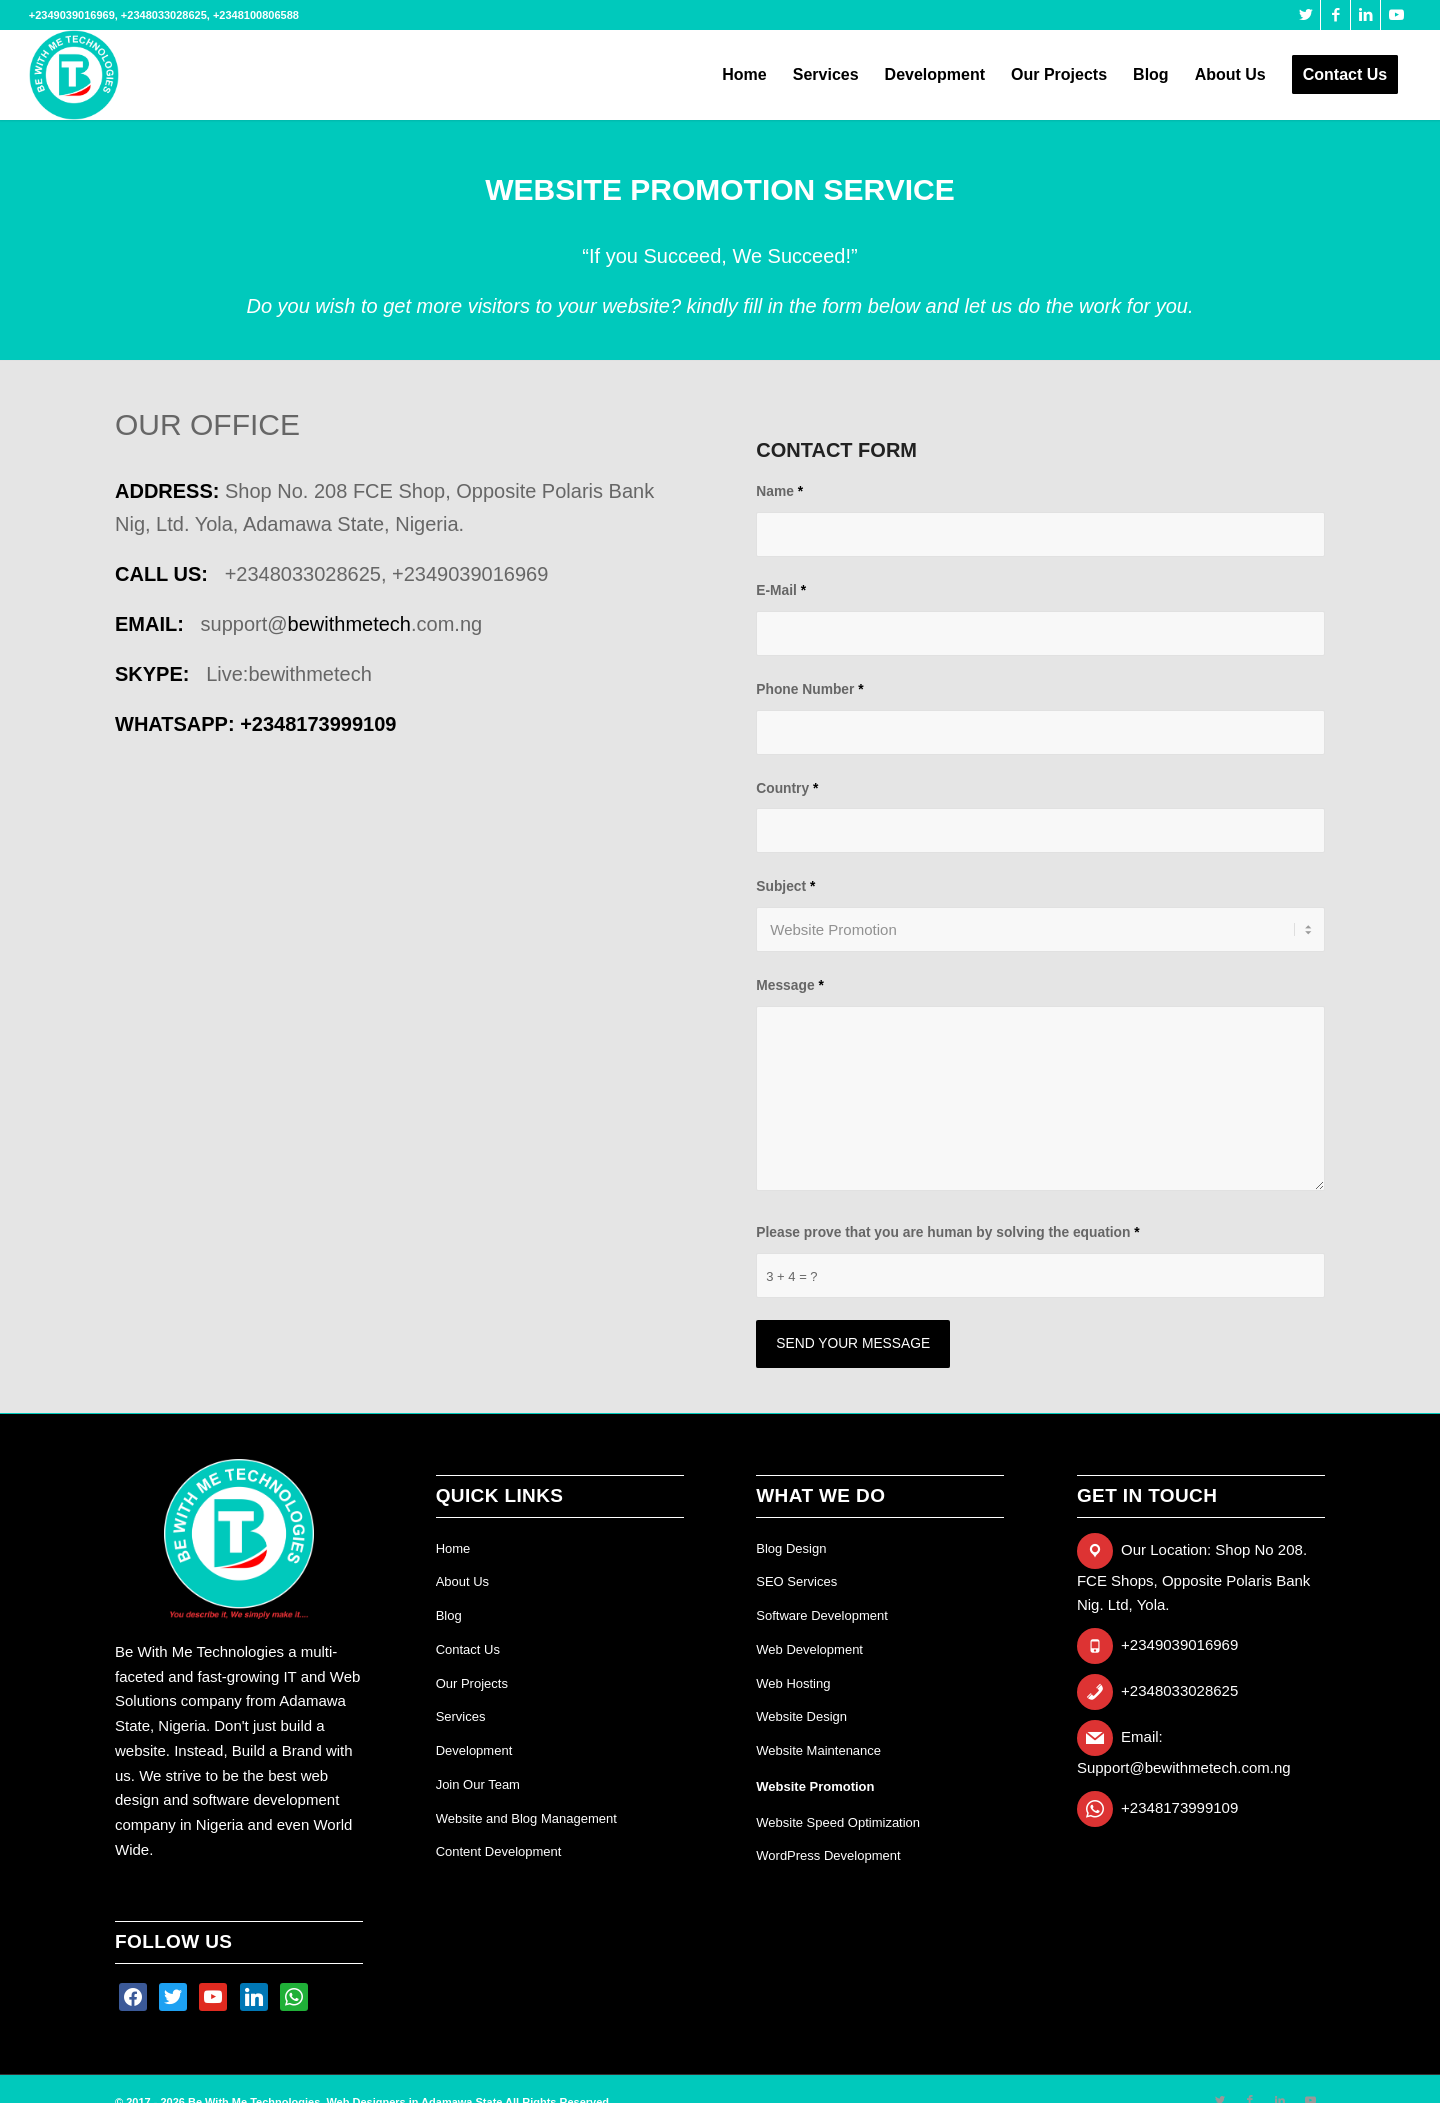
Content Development (499, 1851)
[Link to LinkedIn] (1365, 15)
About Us (462, 1581)
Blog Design (791, 1548)
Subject (785, 886)
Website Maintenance (818, 1750)
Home (453, 1548)
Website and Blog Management (526, 1818)
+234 (318, 724)
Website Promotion (815, 1786)
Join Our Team (478, 1784)
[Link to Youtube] (1396, 15)
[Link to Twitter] (1305, 15)
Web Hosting (793, 1683)
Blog (449, 1615)
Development (474, 1750)
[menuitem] (744, 75)
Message (790, 985)
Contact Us (468, 1649)
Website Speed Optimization (838, 1822)
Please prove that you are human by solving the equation (947, 1232)
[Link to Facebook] (1335, 15)
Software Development (822, 1615)
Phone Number (809, 689)
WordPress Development (828, 1855)
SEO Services (796, 1581)
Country (787, 788)
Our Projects (472, 1683)
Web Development (809, 1649)
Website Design (801, 1716)
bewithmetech (349, 624)
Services (461, 1716)
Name (779, 491)
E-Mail (781, 590)
